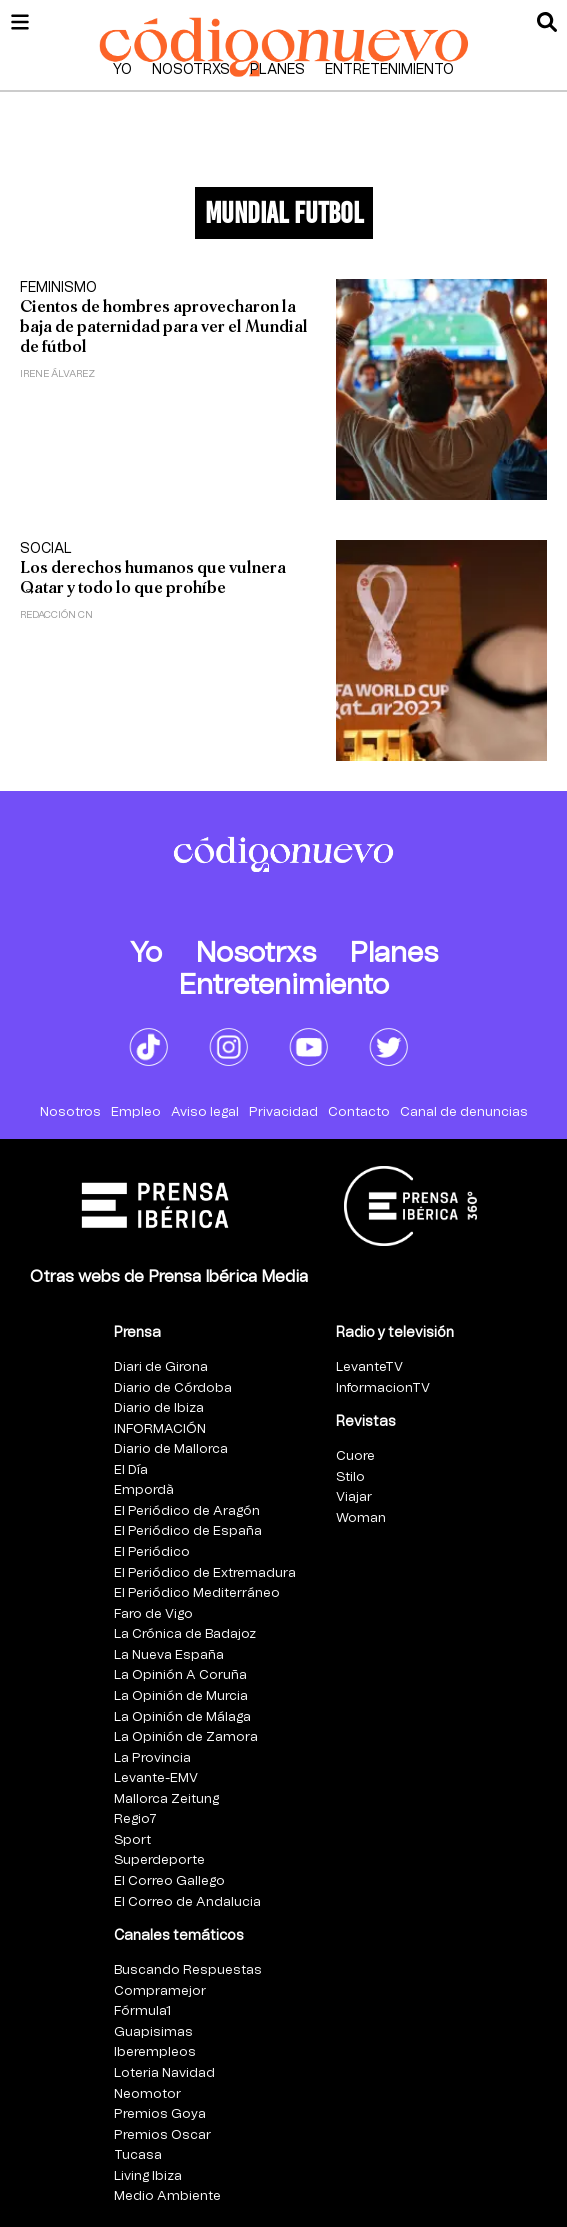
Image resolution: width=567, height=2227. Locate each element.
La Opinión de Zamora (186, 1737)
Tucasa (138, 2155)
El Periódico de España (188, 1531)
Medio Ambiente (167, 2196)
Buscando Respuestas (188, 1970)
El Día (131, 1470)
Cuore (355, 1456)
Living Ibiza (148, 2176)
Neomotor (147, 2094)
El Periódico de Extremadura (205, 1573)
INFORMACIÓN (160, 1429)
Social (46, 549)
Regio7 (135, 1819)
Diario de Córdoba (173, 1388)
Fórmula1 (142, 2011)
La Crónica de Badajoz (185, 1634)
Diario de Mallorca (171, 1449)
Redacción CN (56, 615)
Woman (361, 1518)
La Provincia (152, 1758)
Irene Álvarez (57, 374)
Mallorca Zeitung (166, 1799)
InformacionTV (383, 1388)
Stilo (350, 1477)
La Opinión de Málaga (182, 1717)
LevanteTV (369, 1367)
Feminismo (58, 288)
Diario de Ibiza (159, 1408)
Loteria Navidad (164, 2073)
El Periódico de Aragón (187, 1511)
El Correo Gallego (169, 1881)
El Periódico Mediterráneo (197, 1593)
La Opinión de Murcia (181, 1696)
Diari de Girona (161, 1367)
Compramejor (160, 1991)
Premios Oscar (162, 2135)
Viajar (354, 1497)
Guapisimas (153, 2032)
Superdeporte (159, 1860)
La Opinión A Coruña (180, 1675)
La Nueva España (169, 1655)
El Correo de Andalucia (187, 1902)
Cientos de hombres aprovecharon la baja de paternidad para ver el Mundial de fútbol (164, 326)
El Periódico (152, 1552)
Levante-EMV (156, 1778)
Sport (132, 1840)
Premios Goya (160, 2114)
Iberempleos (155, 2052)
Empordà (144, 1490)
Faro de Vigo (153, 1614)
